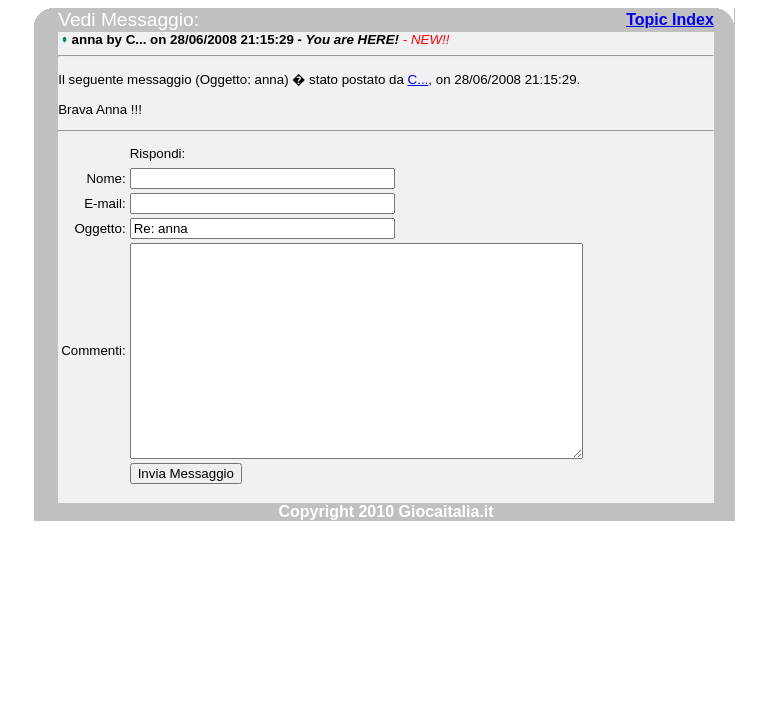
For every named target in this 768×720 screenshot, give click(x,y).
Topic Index (670, 19)
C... (417, 79)
